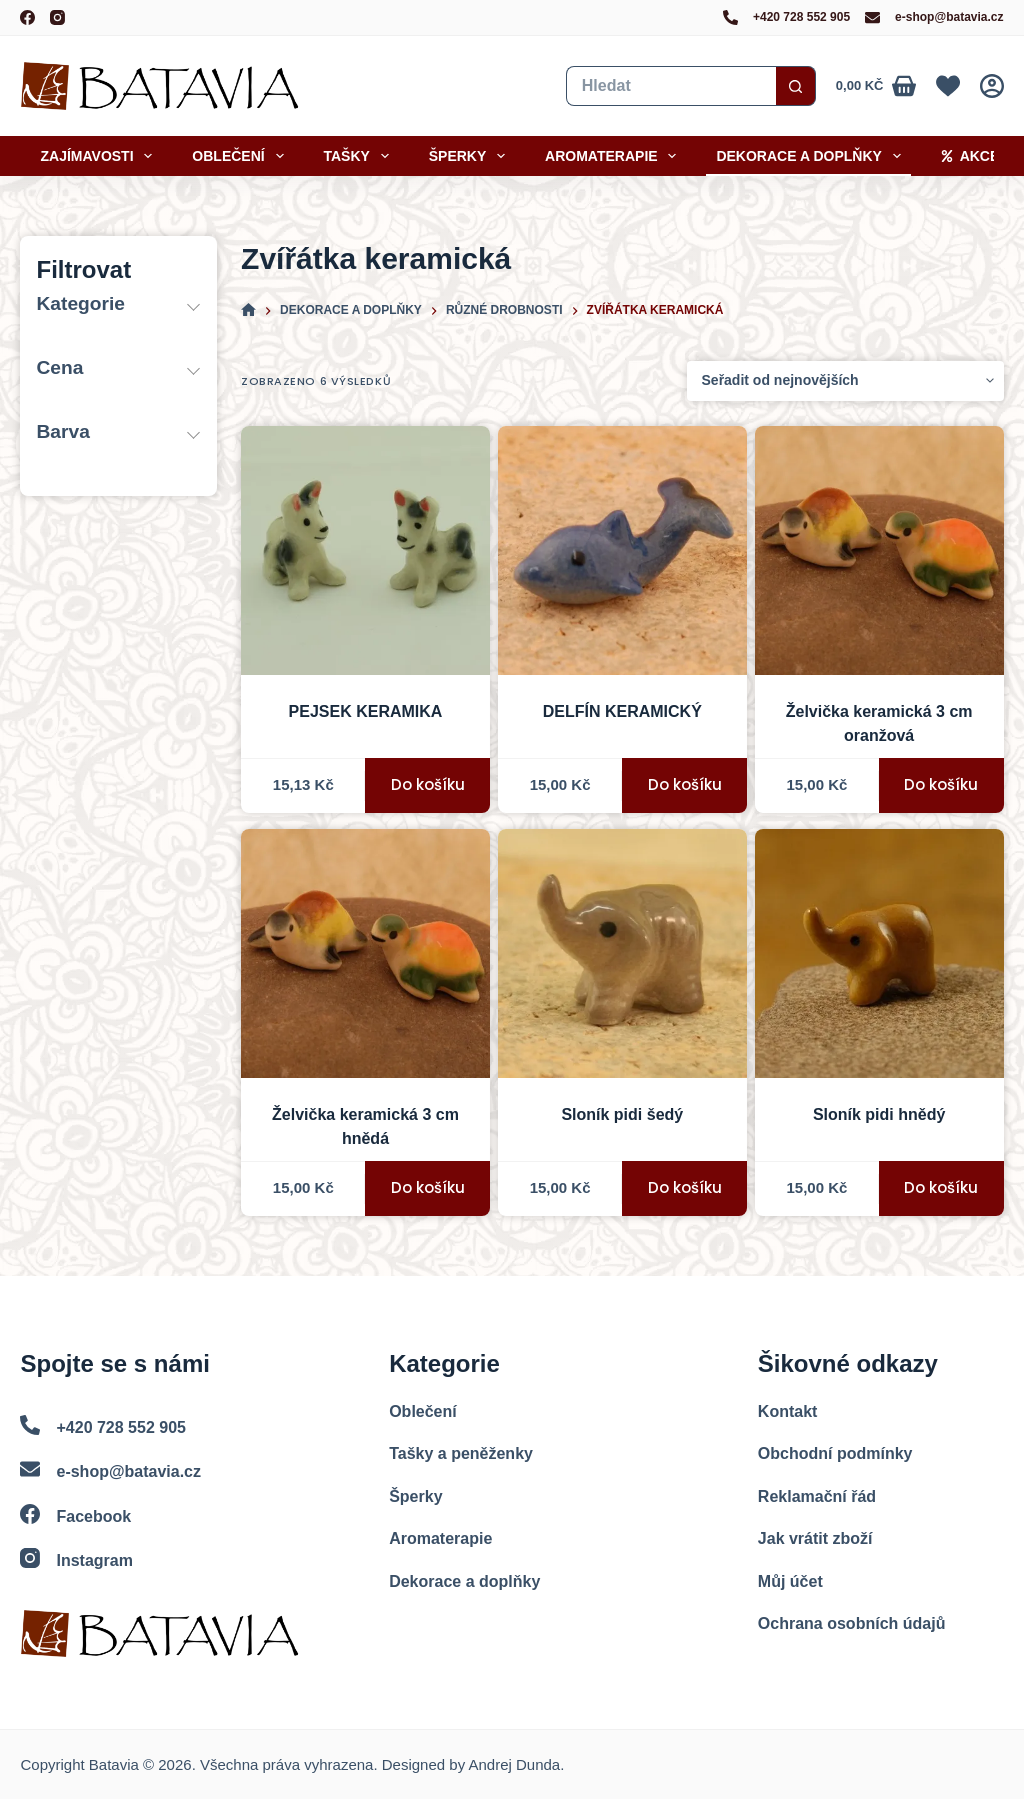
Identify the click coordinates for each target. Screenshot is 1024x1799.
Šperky (471, 156)
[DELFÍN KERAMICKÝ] (622, 550)
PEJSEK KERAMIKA (366, 711)
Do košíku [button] (428, 784)
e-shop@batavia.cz (949, 17)
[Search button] (796, 86)
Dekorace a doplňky (812, 156)
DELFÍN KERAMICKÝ (622, 711)
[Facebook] (27, 17)
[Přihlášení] (992, 86)
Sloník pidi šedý (622, 1114)
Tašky (360, 156)
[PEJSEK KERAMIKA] (365, 550)
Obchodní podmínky (835, 1453)
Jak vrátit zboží (815, 1538)
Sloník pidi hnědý (879, 1114)
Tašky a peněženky (461, 1453)
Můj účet (790, 1581)
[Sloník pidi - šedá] (622, 953)
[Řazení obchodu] (845, 381)
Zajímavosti (100, 156)
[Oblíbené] (948, 86)
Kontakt (788, 1411)
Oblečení (241, 156)
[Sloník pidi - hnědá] (879, 953)
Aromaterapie (614, 156)
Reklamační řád (817, 1496)
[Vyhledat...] (671, 86)
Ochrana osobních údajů (852, 1623)
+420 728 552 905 (801, 17)
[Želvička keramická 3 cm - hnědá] (365, 953)
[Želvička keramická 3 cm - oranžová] (879, 550)
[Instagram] (57, 17)
